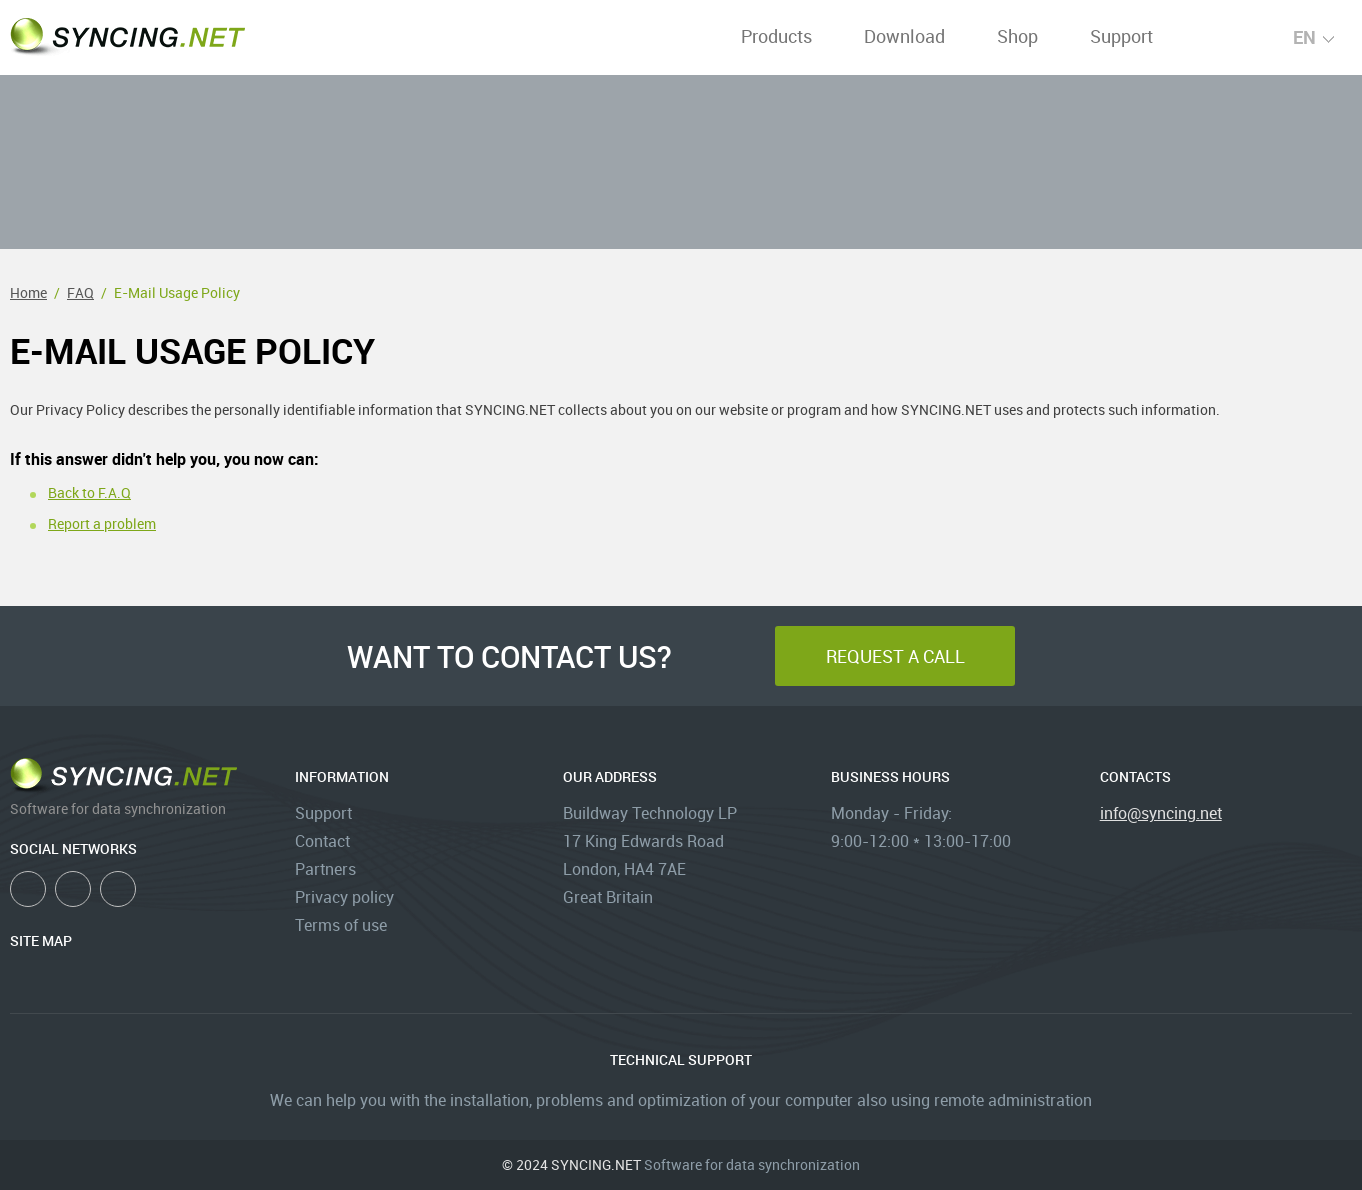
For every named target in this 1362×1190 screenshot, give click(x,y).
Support (1121, 36)
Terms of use (341, 925)
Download (904, 36)
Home (28, 292)
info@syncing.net (1161, 813)
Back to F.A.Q (89, 493)
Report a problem (102, 524)
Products (776, 36)
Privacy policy (344, 897)
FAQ (80, 292)
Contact (322, 841)
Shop (1017, 36)
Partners (325, 869)
